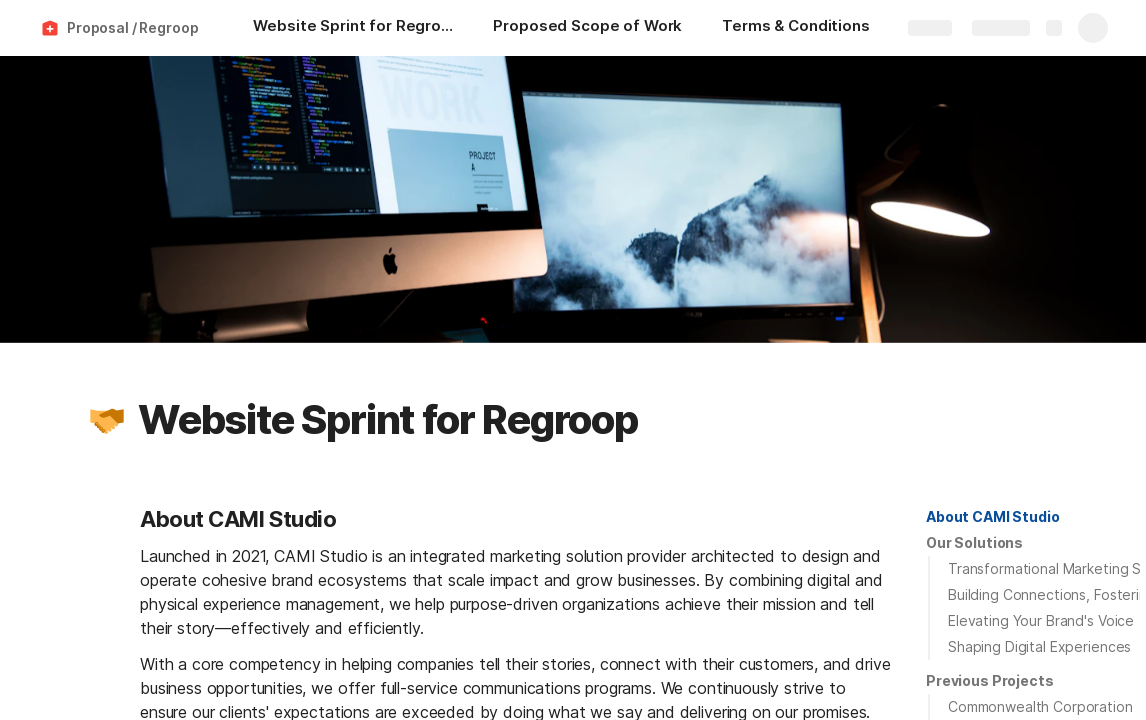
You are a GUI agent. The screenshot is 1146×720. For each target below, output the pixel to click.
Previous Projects (990, 680)
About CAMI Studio (993, 516)
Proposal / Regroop (132, 27)
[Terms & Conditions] (795, 28)
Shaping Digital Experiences (1039, 646)
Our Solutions (974, 542)
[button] (107, 420)
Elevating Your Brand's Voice (1041, 620)
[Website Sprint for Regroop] (353, 28)
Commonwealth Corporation (1040, 706)
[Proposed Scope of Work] (587, 28)
